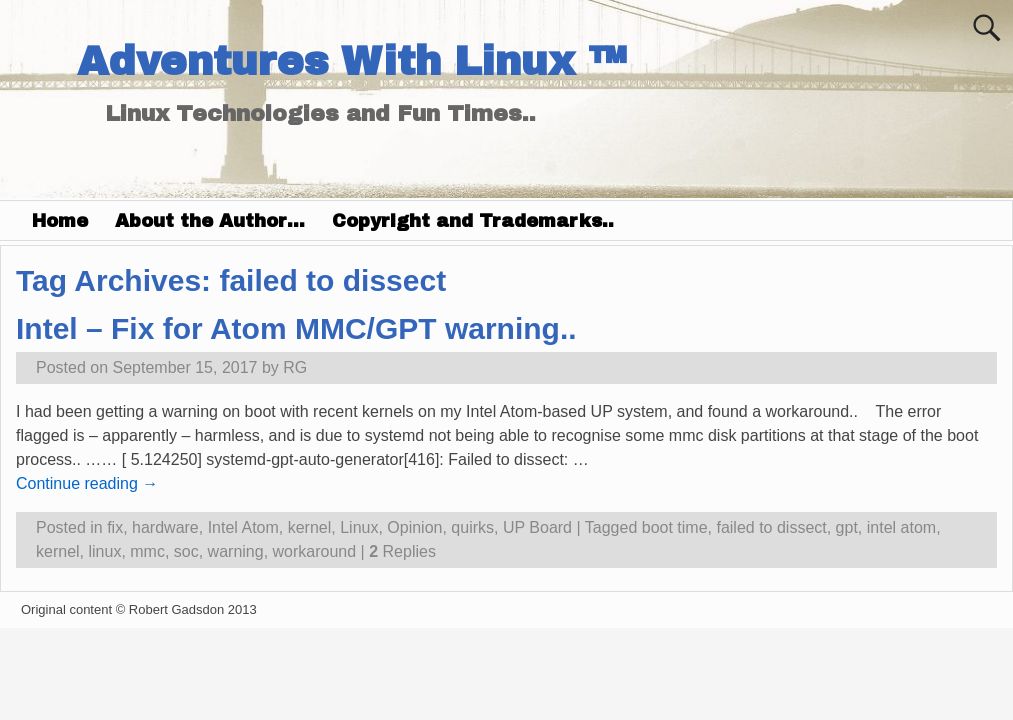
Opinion (414, 527)
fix (115, 527)
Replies (402, 551)
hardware (165, 527)
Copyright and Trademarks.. (473, 221)
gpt (847, 527)
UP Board (537, 527)
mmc (147, 551)
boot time (675, 527)
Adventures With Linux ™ (351, 61)
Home (60, 221)
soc (186, 551)
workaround (315, 551)
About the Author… (210, 221)
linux (104, 551)
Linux (359, 527)
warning (236, 551)
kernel (310, 527)
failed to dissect (771, 527)
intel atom (901, 527)
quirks (472, 527)
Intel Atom (243, 527)
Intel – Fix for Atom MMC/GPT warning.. (296, 328)
